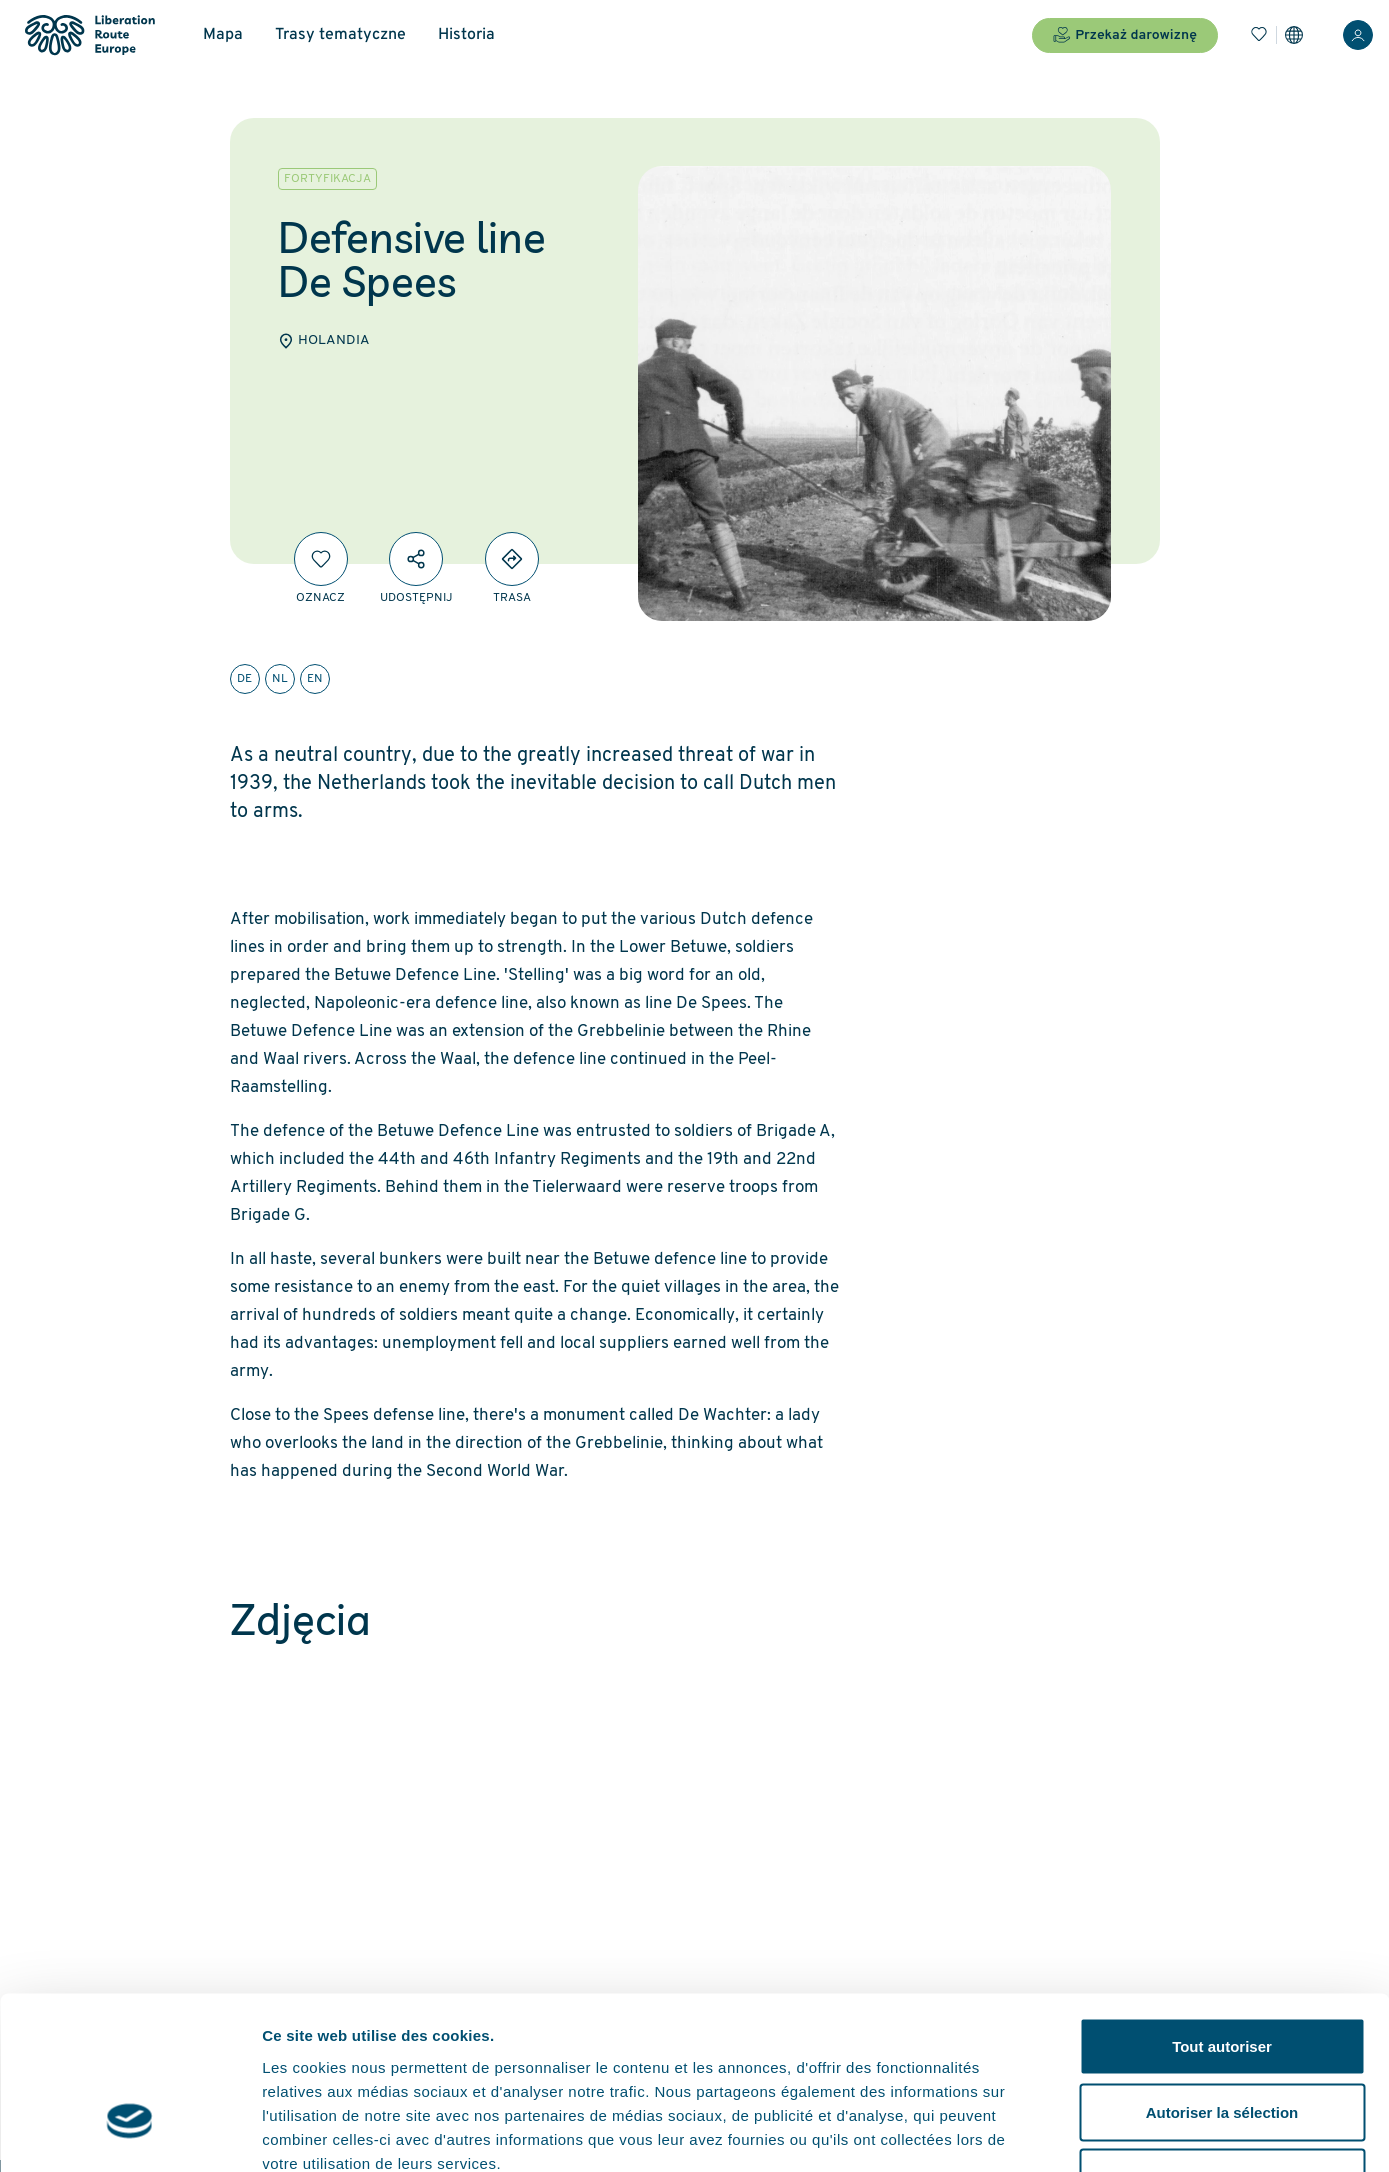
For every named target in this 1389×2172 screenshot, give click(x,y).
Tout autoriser (1222, 1909)
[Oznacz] (321, 559)
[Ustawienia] (1294, 35)
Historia (466, 35)
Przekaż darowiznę (1125, 35)
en (315, 679)
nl (280, 679)
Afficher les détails (1101, 2132)
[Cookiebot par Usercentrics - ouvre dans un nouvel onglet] (129, 2133)
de (244, 679)
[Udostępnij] (416, 559)
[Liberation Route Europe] (89, 35)
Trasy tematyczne (340, 35)
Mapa (223, 35)
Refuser (1222, 2040)
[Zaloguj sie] (1358, 35)
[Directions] (512, 559)
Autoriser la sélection (1222, 1975)
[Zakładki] (1259, 35)
